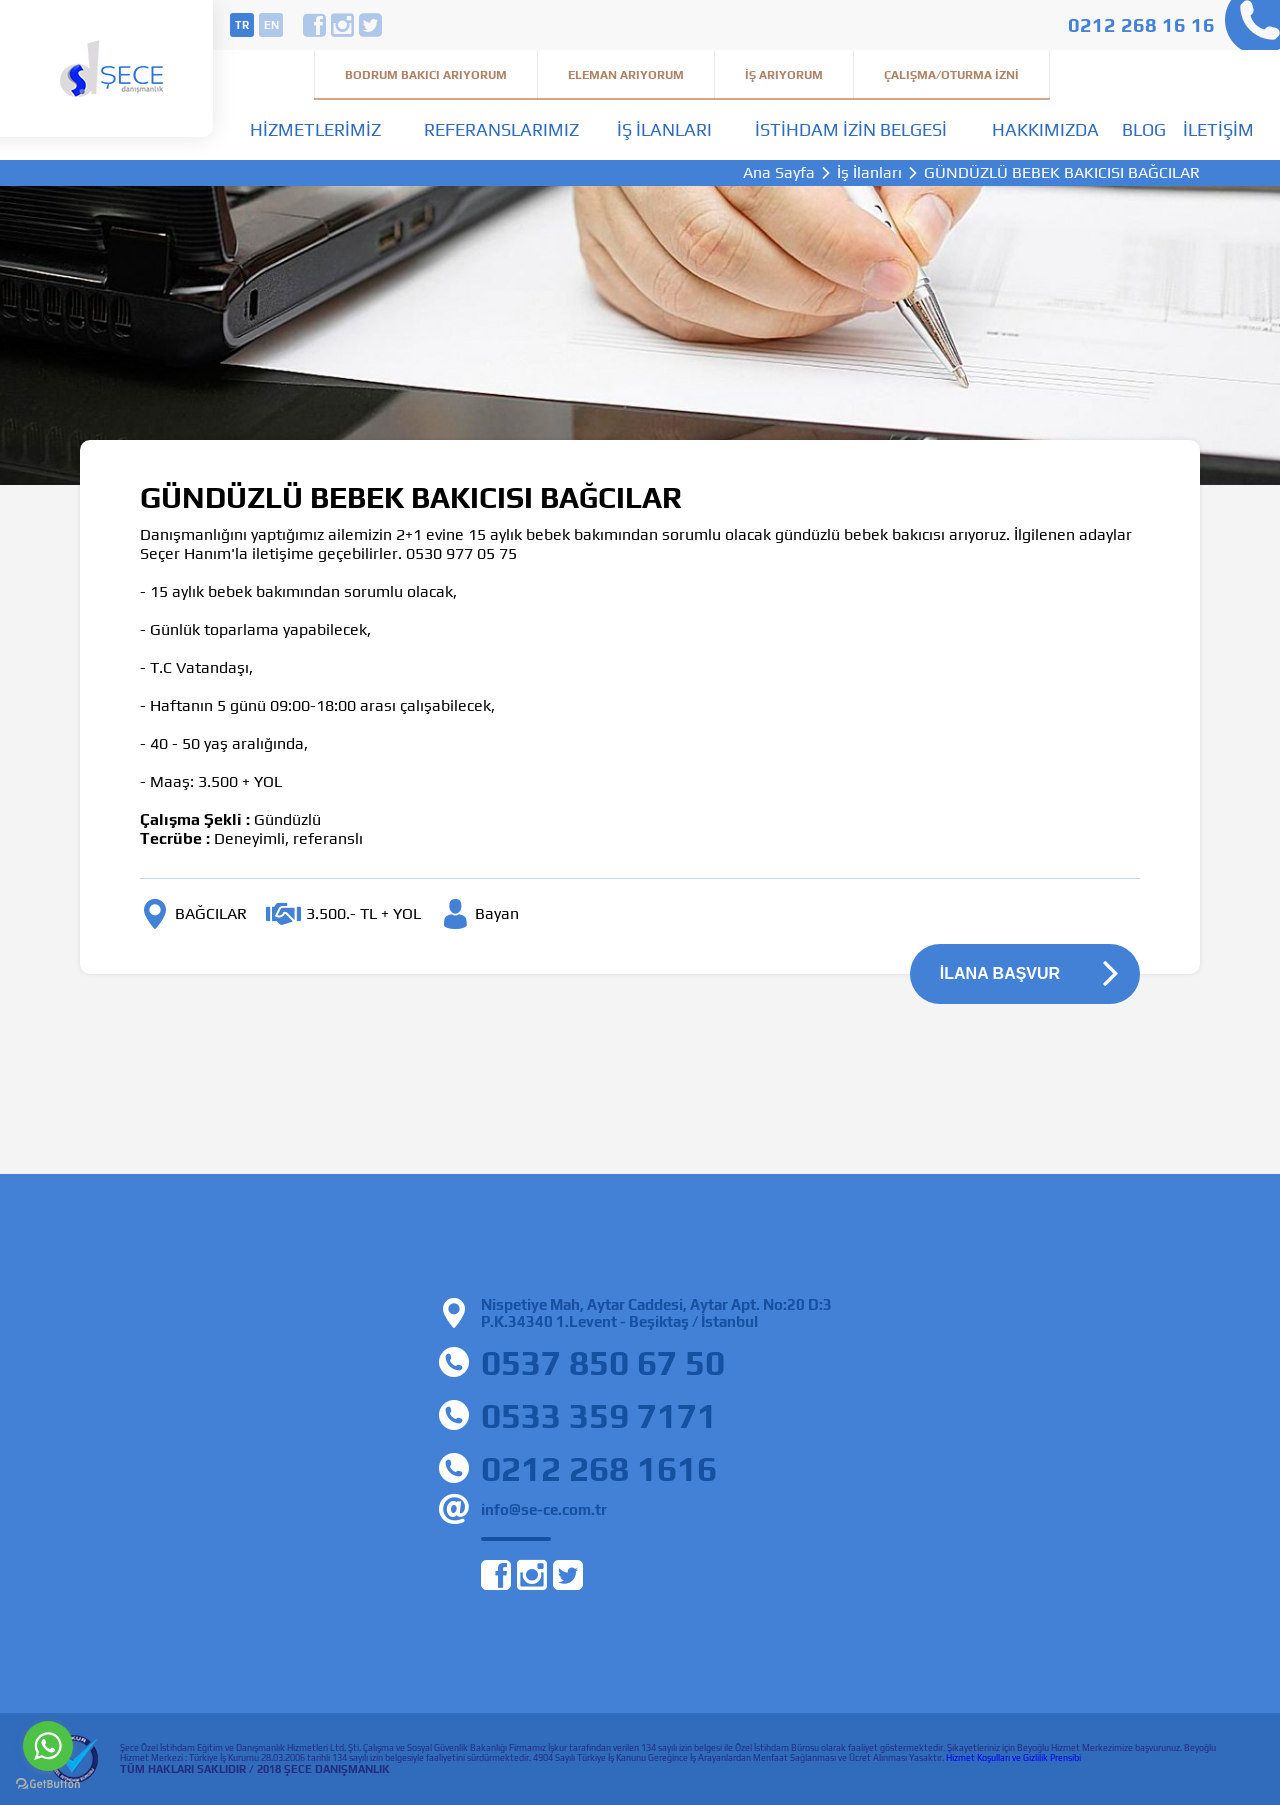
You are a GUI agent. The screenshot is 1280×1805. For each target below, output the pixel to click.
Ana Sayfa (779, 173)
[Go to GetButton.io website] (48, 1784)
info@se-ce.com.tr (544, 1509)
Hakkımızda (1045, 129)
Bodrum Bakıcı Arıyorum (426, 75)
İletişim (1218, 129)
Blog (1144, 129)
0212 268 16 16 (1141, 24)
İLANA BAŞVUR (1000, 973)
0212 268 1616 (599, 1468)
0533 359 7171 (599, 1415)
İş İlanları (664, 129)
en (271, 25)
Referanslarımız (501, 129)
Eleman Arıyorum (626, 75)
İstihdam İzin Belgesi (851, 129)
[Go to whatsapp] (48, 1746)
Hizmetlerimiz (315, 129)
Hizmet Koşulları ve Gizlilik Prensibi (1013, 1758)
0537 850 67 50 (603, 1362)
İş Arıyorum (784, 75)
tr (242, 25)
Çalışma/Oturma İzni (951, 75)
